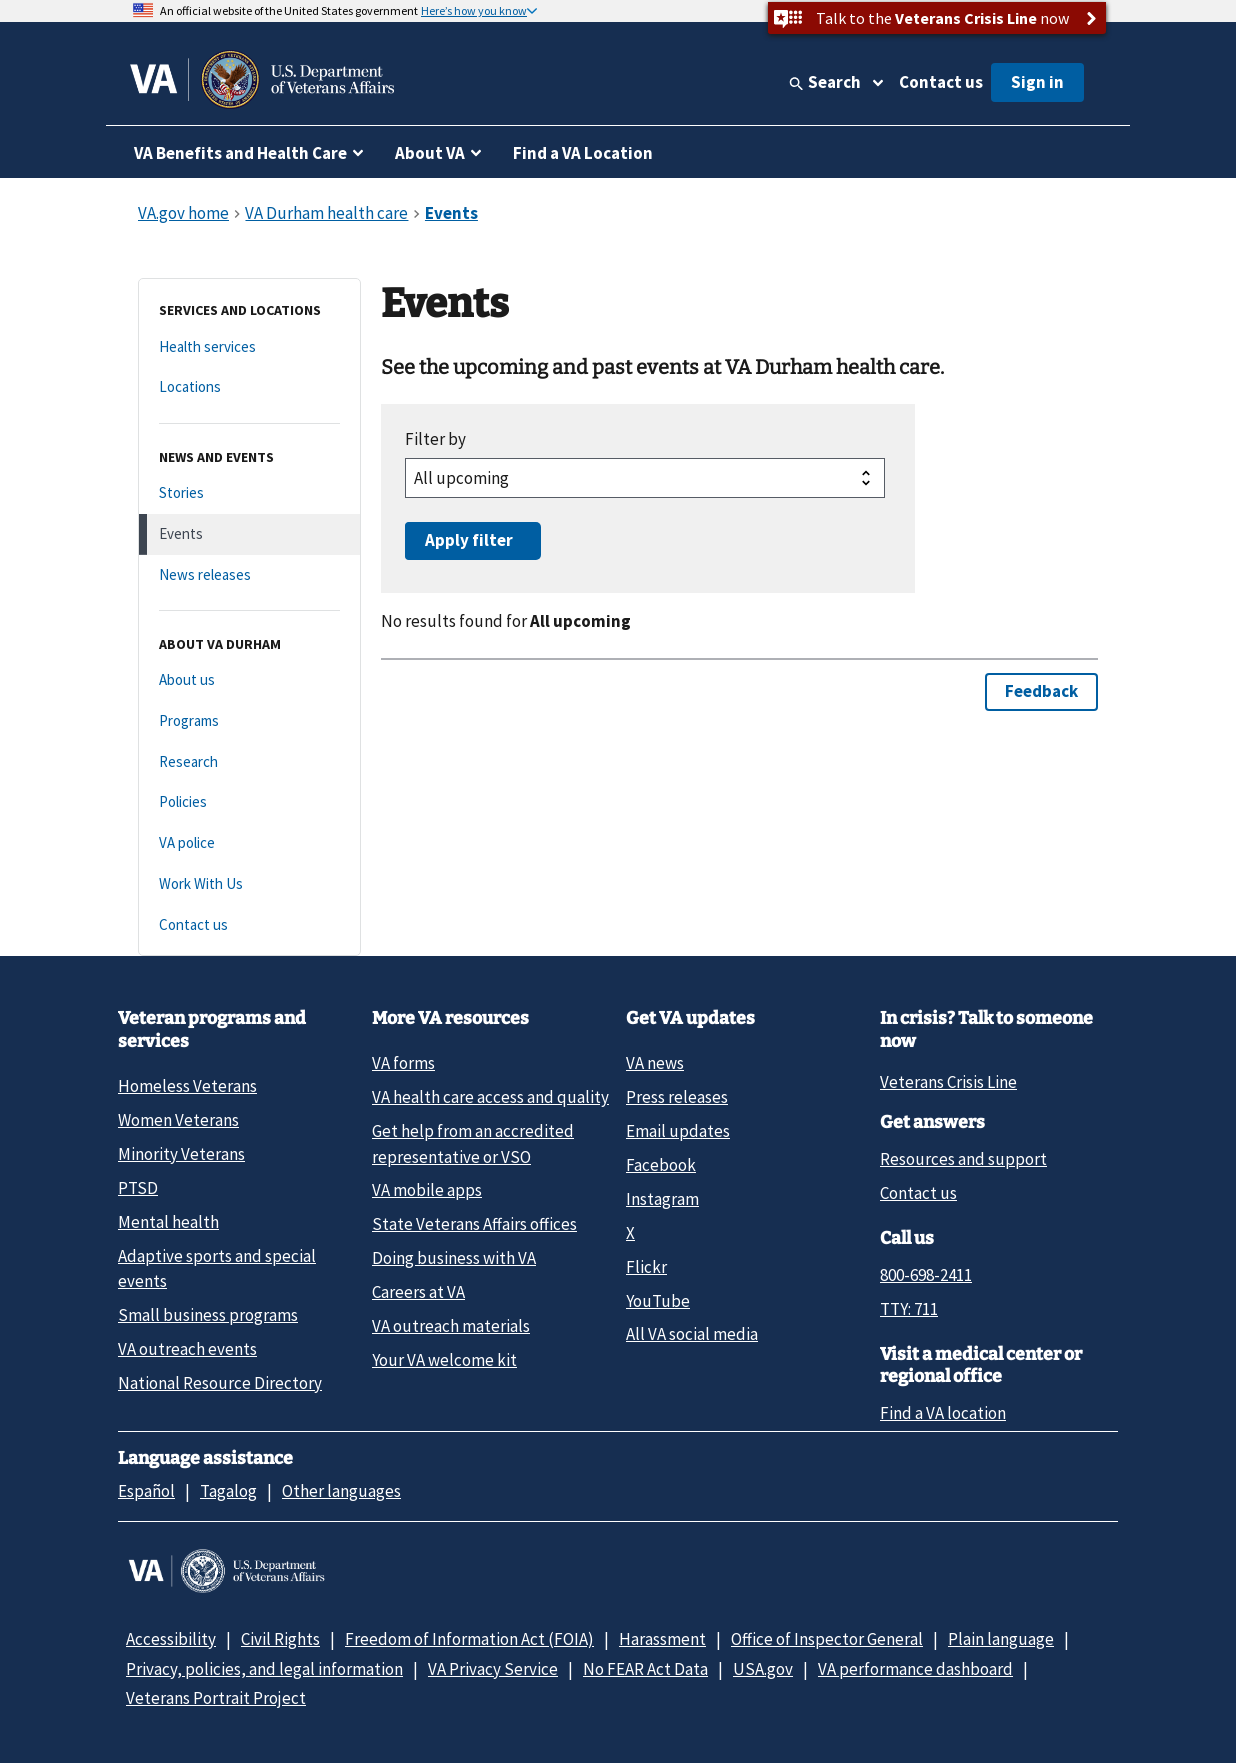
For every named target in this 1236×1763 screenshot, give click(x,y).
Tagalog (228, 1491)
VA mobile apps (427, 1190)
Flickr (646, 1267)
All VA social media (692, 1334)
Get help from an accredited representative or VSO (473, 1143)
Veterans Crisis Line (948, 1082)
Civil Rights (280, 1639)
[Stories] (249, 493)
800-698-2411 (926, 1275)
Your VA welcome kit (444, 1360)
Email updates (678, 1131)
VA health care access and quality (490, 1097)
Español (146, 1491)
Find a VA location (943, 1413)
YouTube (658, 1301)
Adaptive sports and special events (217, 1268)
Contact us (941, 82)
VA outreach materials (451, 1326)
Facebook (661, 1165)
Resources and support (963, 1159)
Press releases (677, 1097)
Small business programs (208, 1315)
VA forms (403, 1063)
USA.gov (763, 1669)
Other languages (341, 1491)
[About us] (249, 680)
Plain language (1001, 1639)
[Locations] (249, 387)
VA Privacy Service (493, 1669)
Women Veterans (178, 1120)
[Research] (249, 762)
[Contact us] (249, 925)
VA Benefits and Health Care (240, 153)
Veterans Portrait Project (216, 1698)
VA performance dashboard (915, 1669)
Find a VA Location (583, 153)
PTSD (138, 1188)
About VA (430, 153)
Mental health (168, 1222)
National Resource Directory (220, 1383)
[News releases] (249, 575)
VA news (655, 1063)
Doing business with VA (454, 1258)
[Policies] (249, 802)
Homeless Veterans (187, 1086)
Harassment (662, 1639)
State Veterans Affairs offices (474, 1224)
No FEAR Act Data (645, 1669)
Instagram (662, 1199)
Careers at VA (418, 1292)
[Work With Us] (249, 884)
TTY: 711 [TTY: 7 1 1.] (909, 1309)
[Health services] (249, 347)
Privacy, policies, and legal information (264, 1669)
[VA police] (249, 843)
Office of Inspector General (827, 1639)
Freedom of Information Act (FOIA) (469, 1639)
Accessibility (171, 1639)
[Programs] (249, 721)
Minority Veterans (181, 1154)
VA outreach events (187, 1349)
